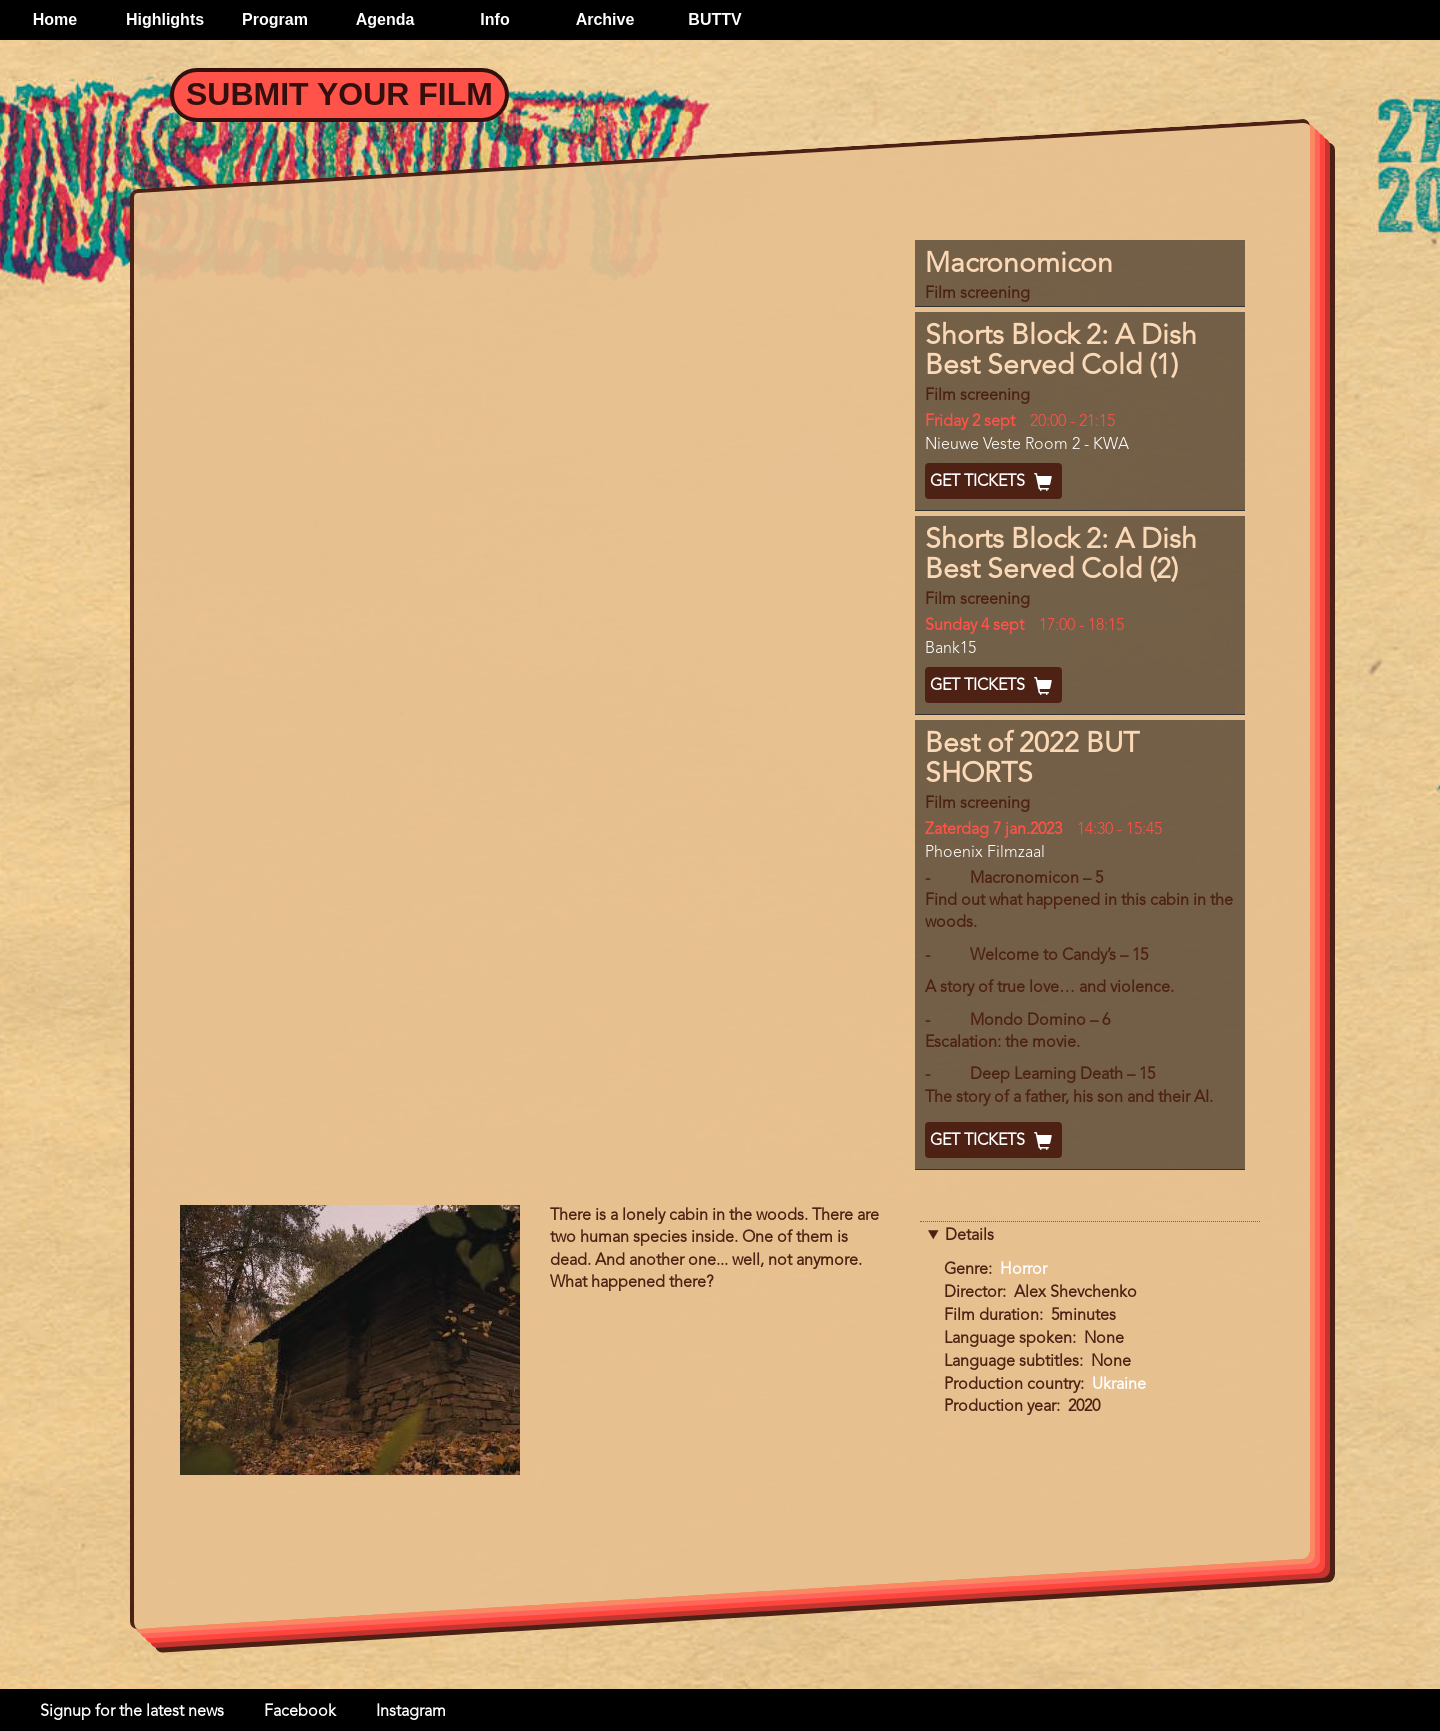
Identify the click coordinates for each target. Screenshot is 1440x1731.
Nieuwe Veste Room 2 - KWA (1027, 445)
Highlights (165, 19)
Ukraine (1119, 1385)
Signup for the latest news (132, 1712)
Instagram (411, 1712)
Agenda (385, 19)
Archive (605, 19)
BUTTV (714, 19)
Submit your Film (339, 94)
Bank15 (950, 649)
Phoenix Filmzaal (985, 853)
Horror (1023, 1270)
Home (55, 19)
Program (275, 19)
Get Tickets (993, 482)
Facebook (300, 1712)
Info (494, 19)
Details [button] (969, 1236)
